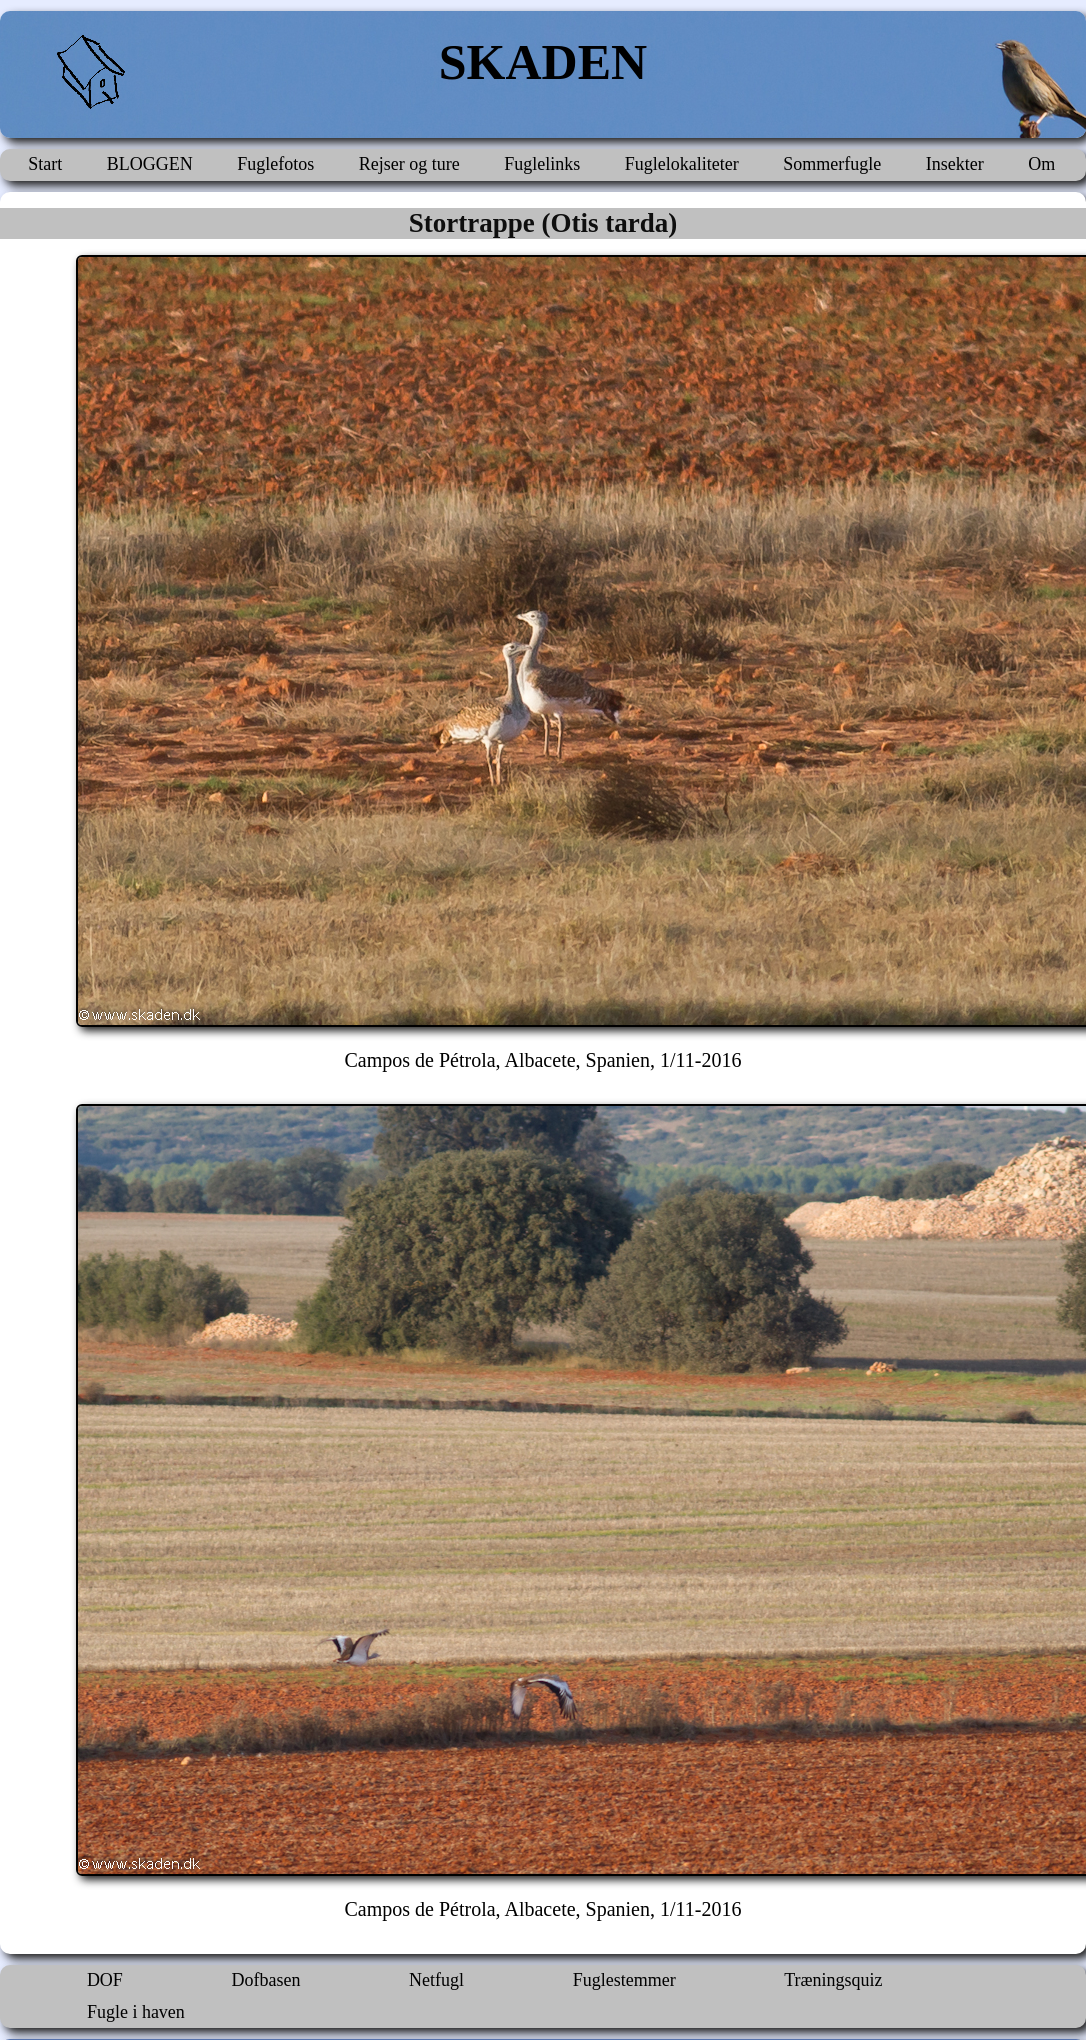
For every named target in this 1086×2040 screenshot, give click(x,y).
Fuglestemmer (624, 1980)
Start (45, 164)
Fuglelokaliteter (682, 164)
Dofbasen (265, 1980)
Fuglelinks (542, 164)
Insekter (955, 164)
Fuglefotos (275, 164)
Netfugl (436, 1980)
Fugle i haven (136, 2012)
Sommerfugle (832, 164)
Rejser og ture (409, 164)
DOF (105, 1980)
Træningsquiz (833, 1980)
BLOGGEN (150, 164)
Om (1041, 164)
